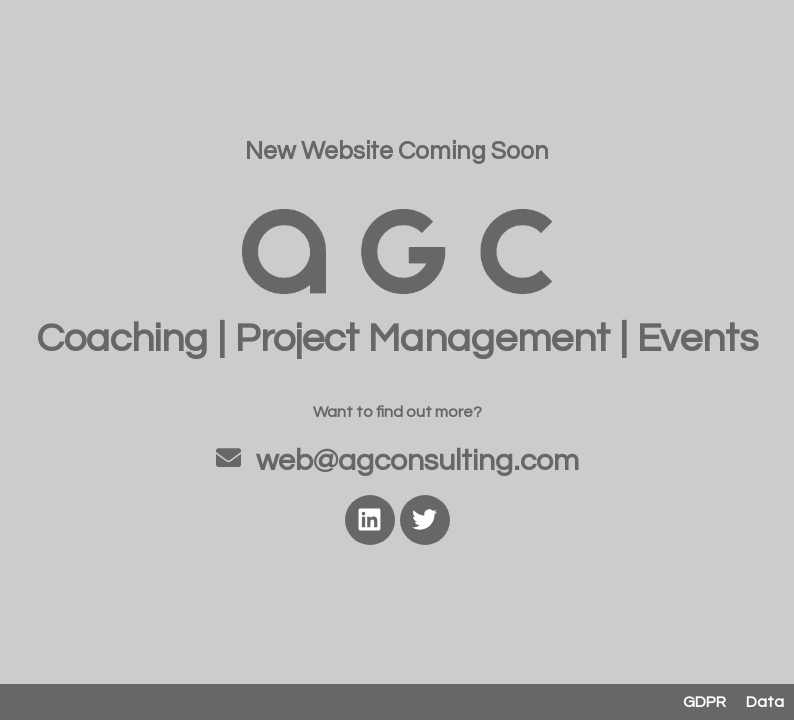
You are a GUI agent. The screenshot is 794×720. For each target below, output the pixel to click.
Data (765, 702)
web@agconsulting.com (417, 460)
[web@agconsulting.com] (228, 457)
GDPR (704, 702)
